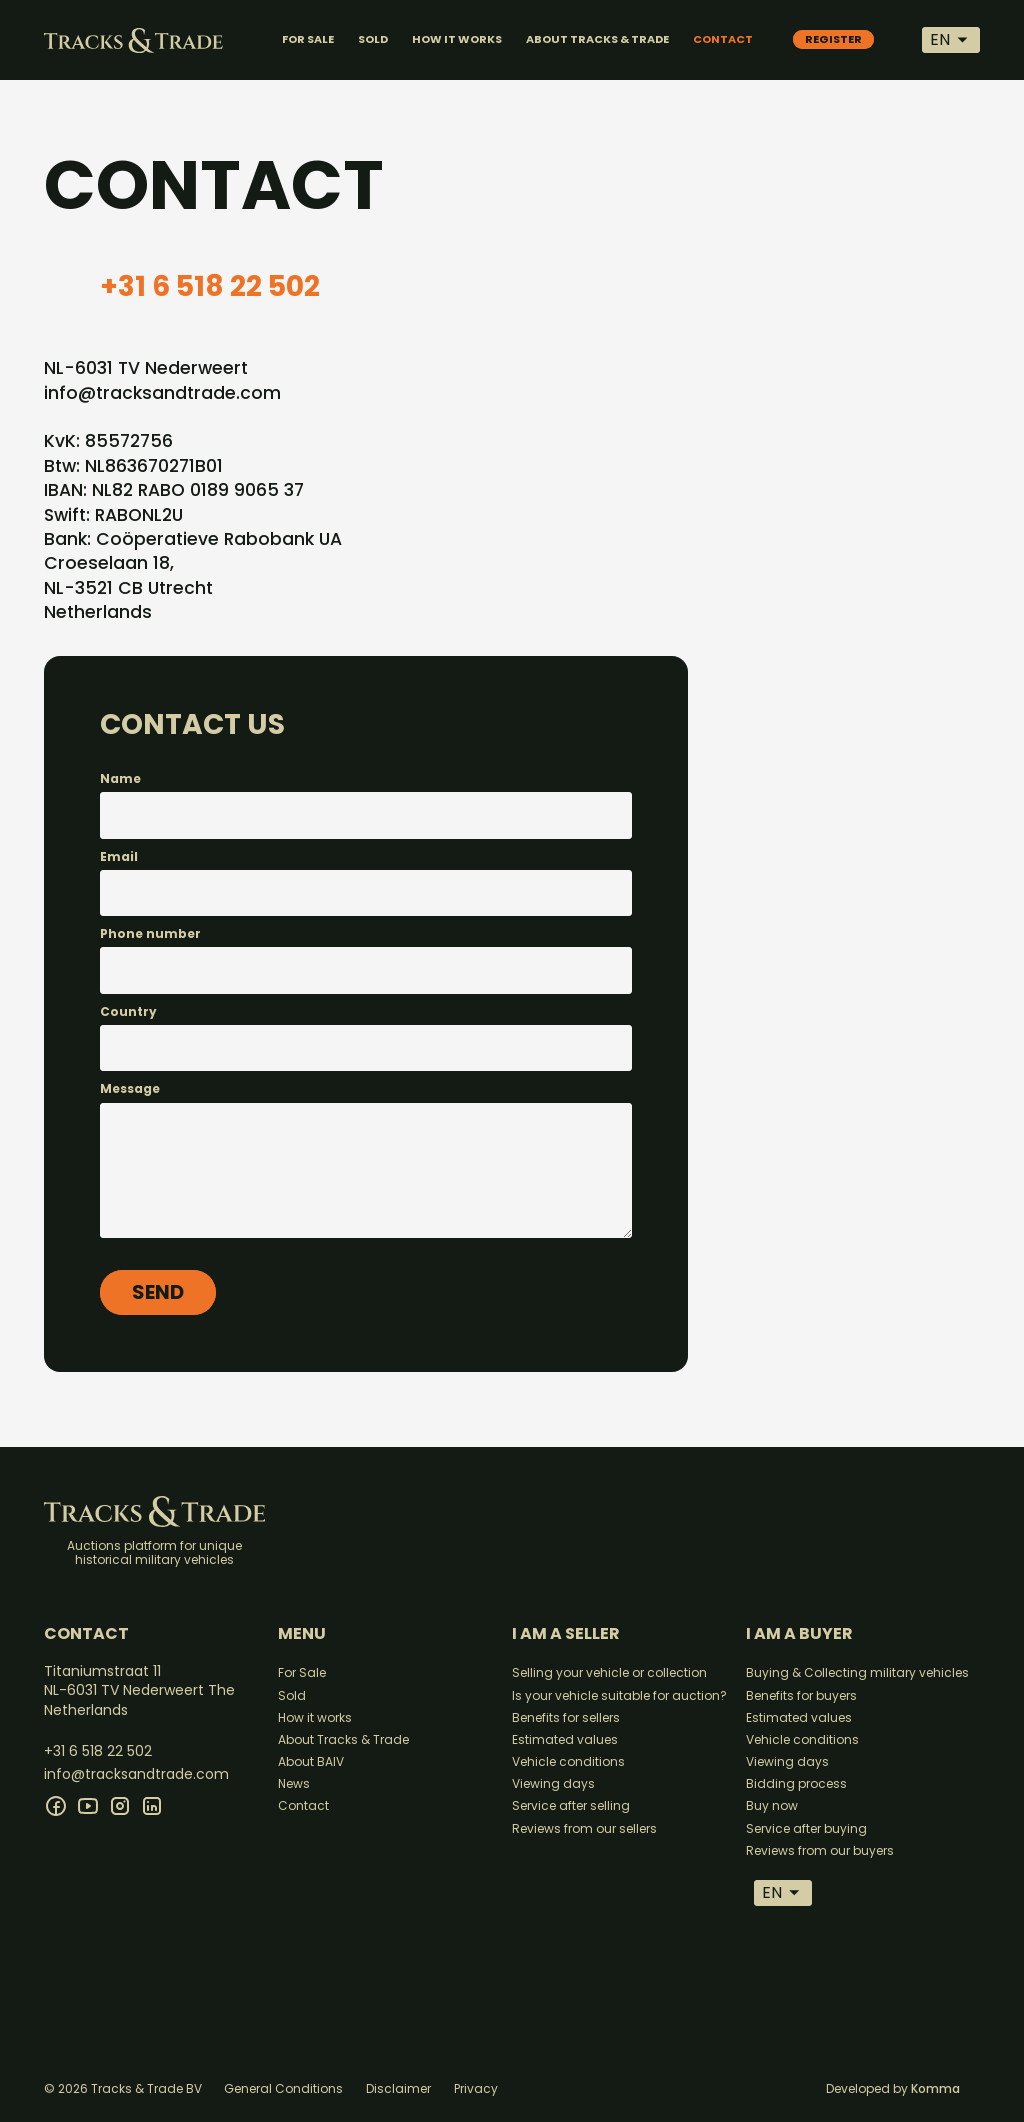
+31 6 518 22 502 (210, 286)
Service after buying (806, 1828)
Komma (935, 2088)
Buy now (772, 1805)
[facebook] (56, 1806)
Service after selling (571, 1805)
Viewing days (553, 1783)
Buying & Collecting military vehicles (857, 1672)
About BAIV (311, 1761)
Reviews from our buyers (820, 1850)
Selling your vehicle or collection (609, 1672)
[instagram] (120, 1806)
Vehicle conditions (568, 1761)
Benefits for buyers (801, 1695)
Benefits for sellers (566, 1717)
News (294, 1783)
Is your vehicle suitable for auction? (619, 1695)
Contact (303, 1805)
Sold (292, 1695)
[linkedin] (152, 1806)
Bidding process (796, 1783)
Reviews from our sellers (584, 1828)
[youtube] (88, 1806)
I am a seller (566, 1634)
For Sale (302, 1672)
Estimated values (565, 1739)
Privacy (476, 2088)
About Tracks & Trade (343, 1739)
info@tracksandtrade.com (162, 393)
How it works (315, 1717)
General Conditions (283, 2088)
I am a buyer (799, 1634)
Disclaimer (398, 2088)
